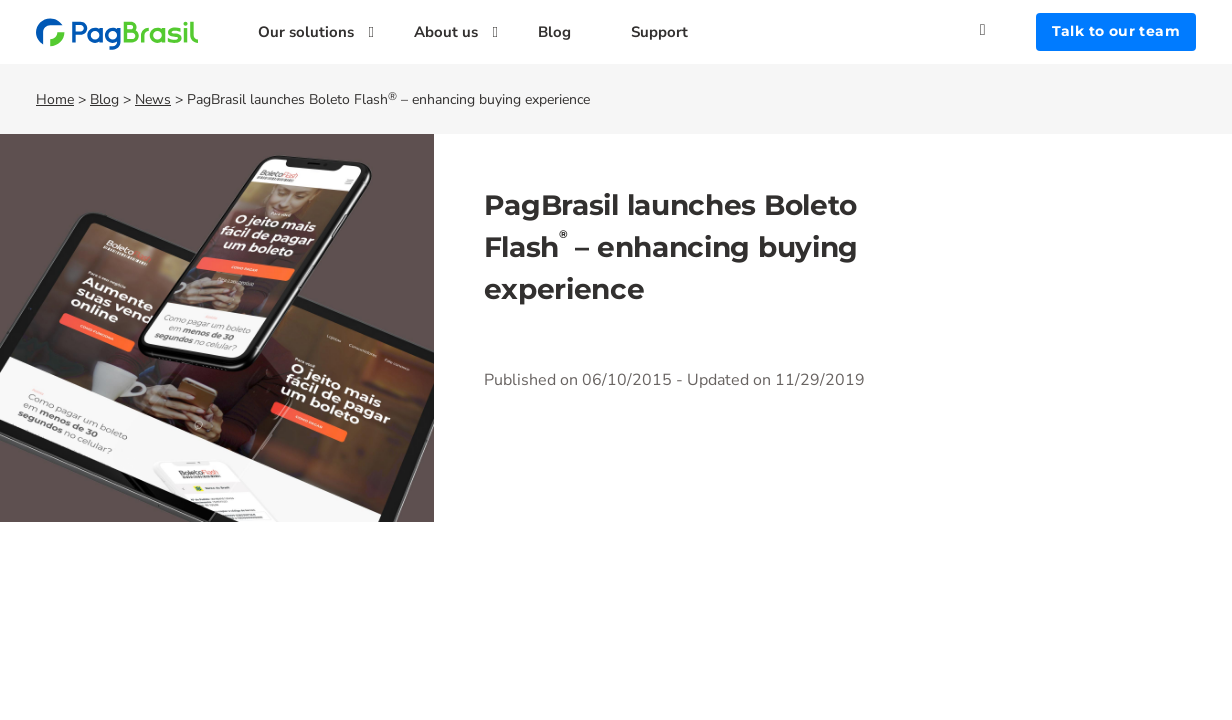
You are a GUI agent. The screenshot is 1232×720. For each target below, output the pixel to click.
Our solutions (306, 32)
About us (446, 32)
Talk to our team (1116, 31)
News (153, 99)
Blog (554, 32)
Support (659, 32)
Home (55, 99)
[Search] (1008, 30)
